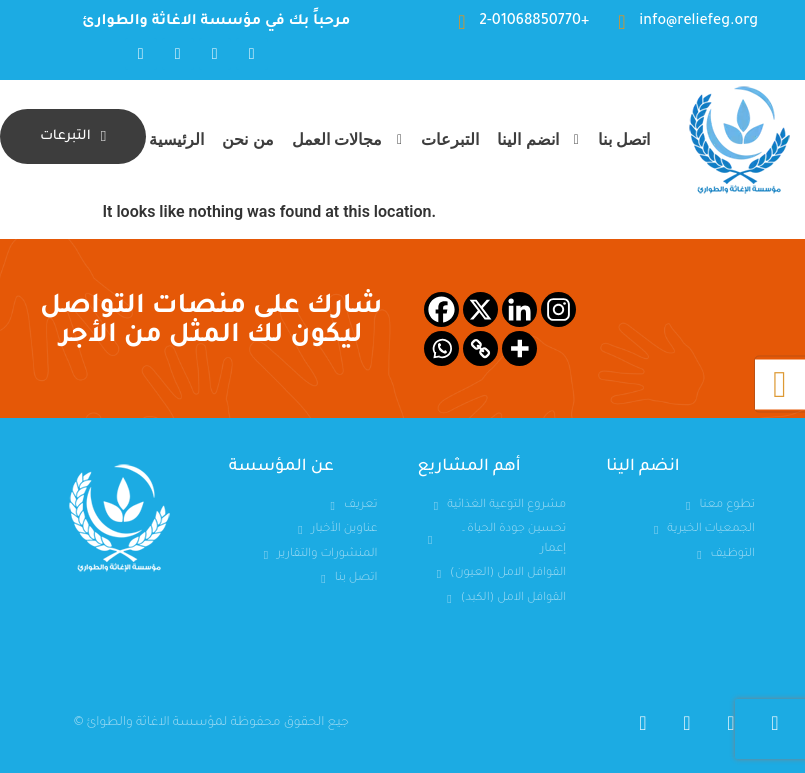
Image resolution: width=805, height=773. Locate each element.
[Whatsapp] (441, 348)
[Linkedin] (519, 309)
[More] (519, 348)
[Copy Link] (480, 348)
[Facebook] (441, 309)
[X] (480, 309)
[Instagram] (558, 309)
